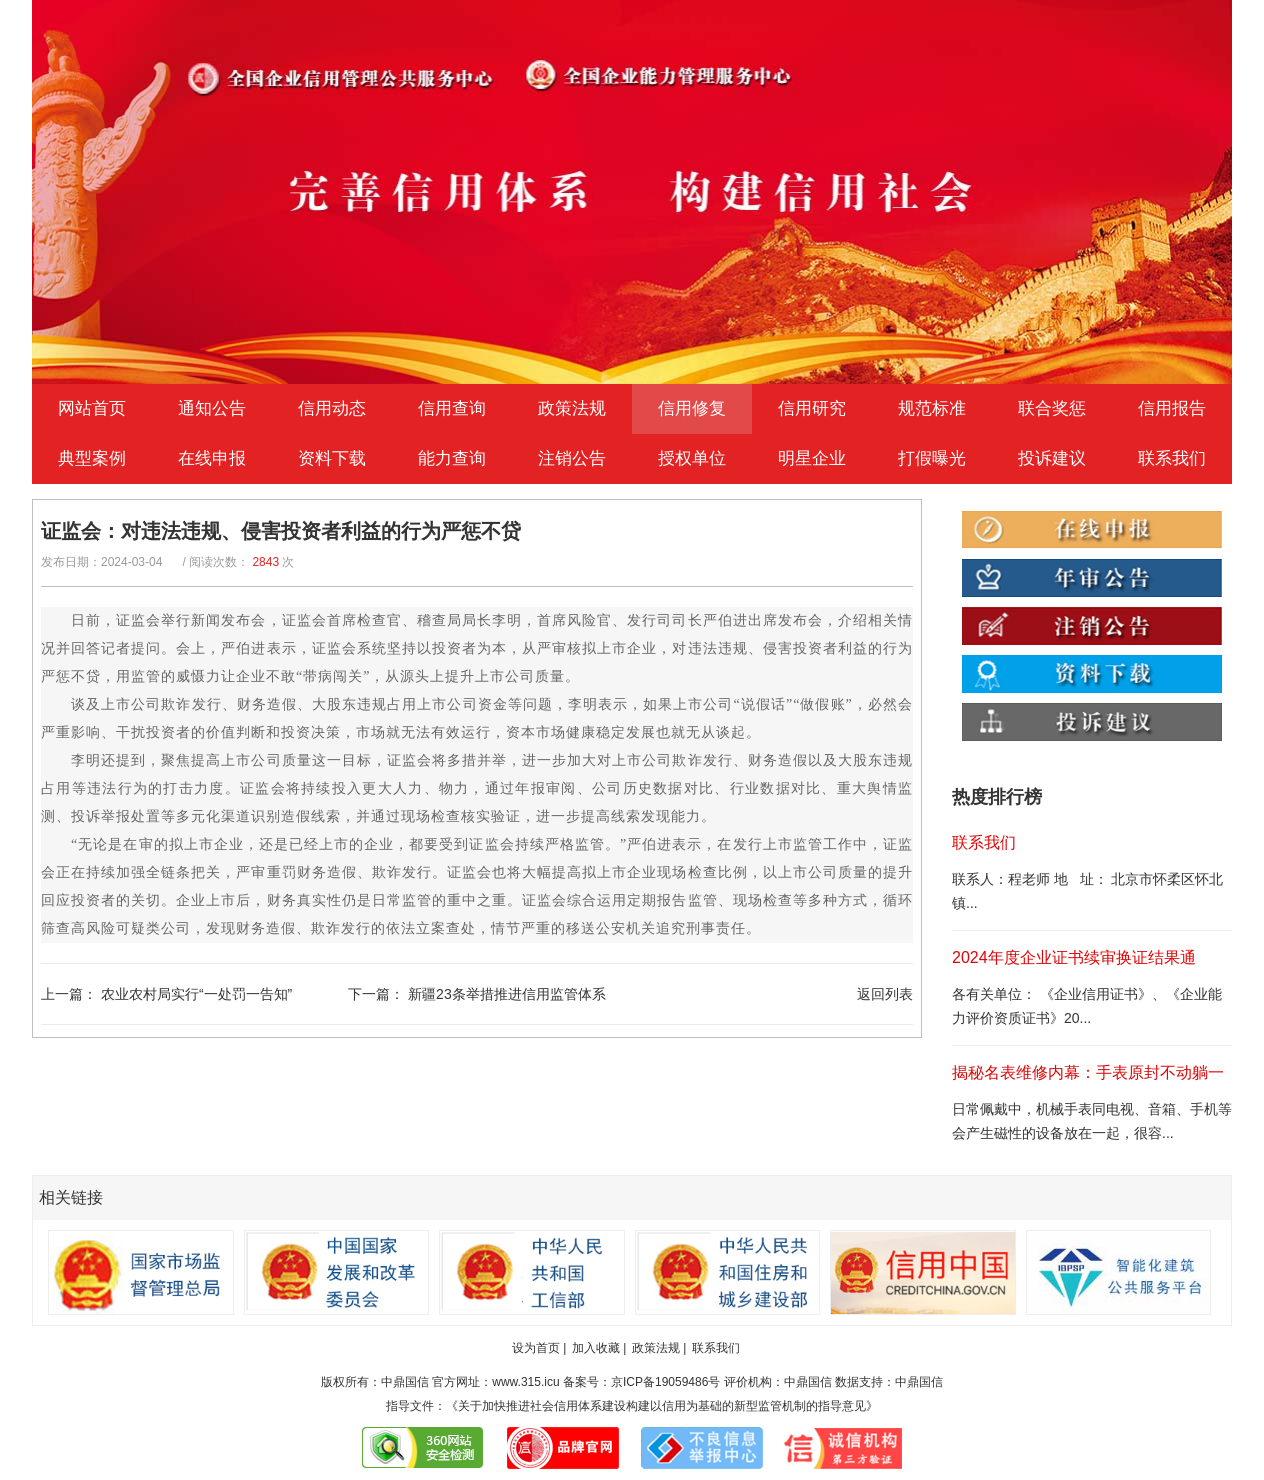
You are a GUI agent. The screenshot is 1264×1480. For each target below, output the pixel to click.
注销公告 (572, 458)
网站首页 (92, 408)
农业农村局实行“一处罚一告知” (196, 994)
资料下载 (332, 458)
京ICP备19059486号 (665, 1382)
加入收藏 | (599, 1348)
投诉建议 (1052, 458)
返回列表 (885, 994)
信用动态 (332, 408)
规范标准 (932, 408)
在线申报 (212, 458)
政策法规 (572, 408)
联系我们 (1172, 458)
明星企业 (812, 458)
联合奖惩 (1052, 408)
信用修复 (692, 408)
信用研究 (812, 408)
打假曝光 (932, 458)
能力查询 (452, 458)
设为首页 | (539, 1348)
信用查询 (452, 408)
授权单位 (692, 458)
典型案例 (92, 458)
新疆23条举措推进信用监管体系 (507, 994)
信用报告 (1172, 408)
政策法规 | (659, 1348)
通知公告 (212, 408)
